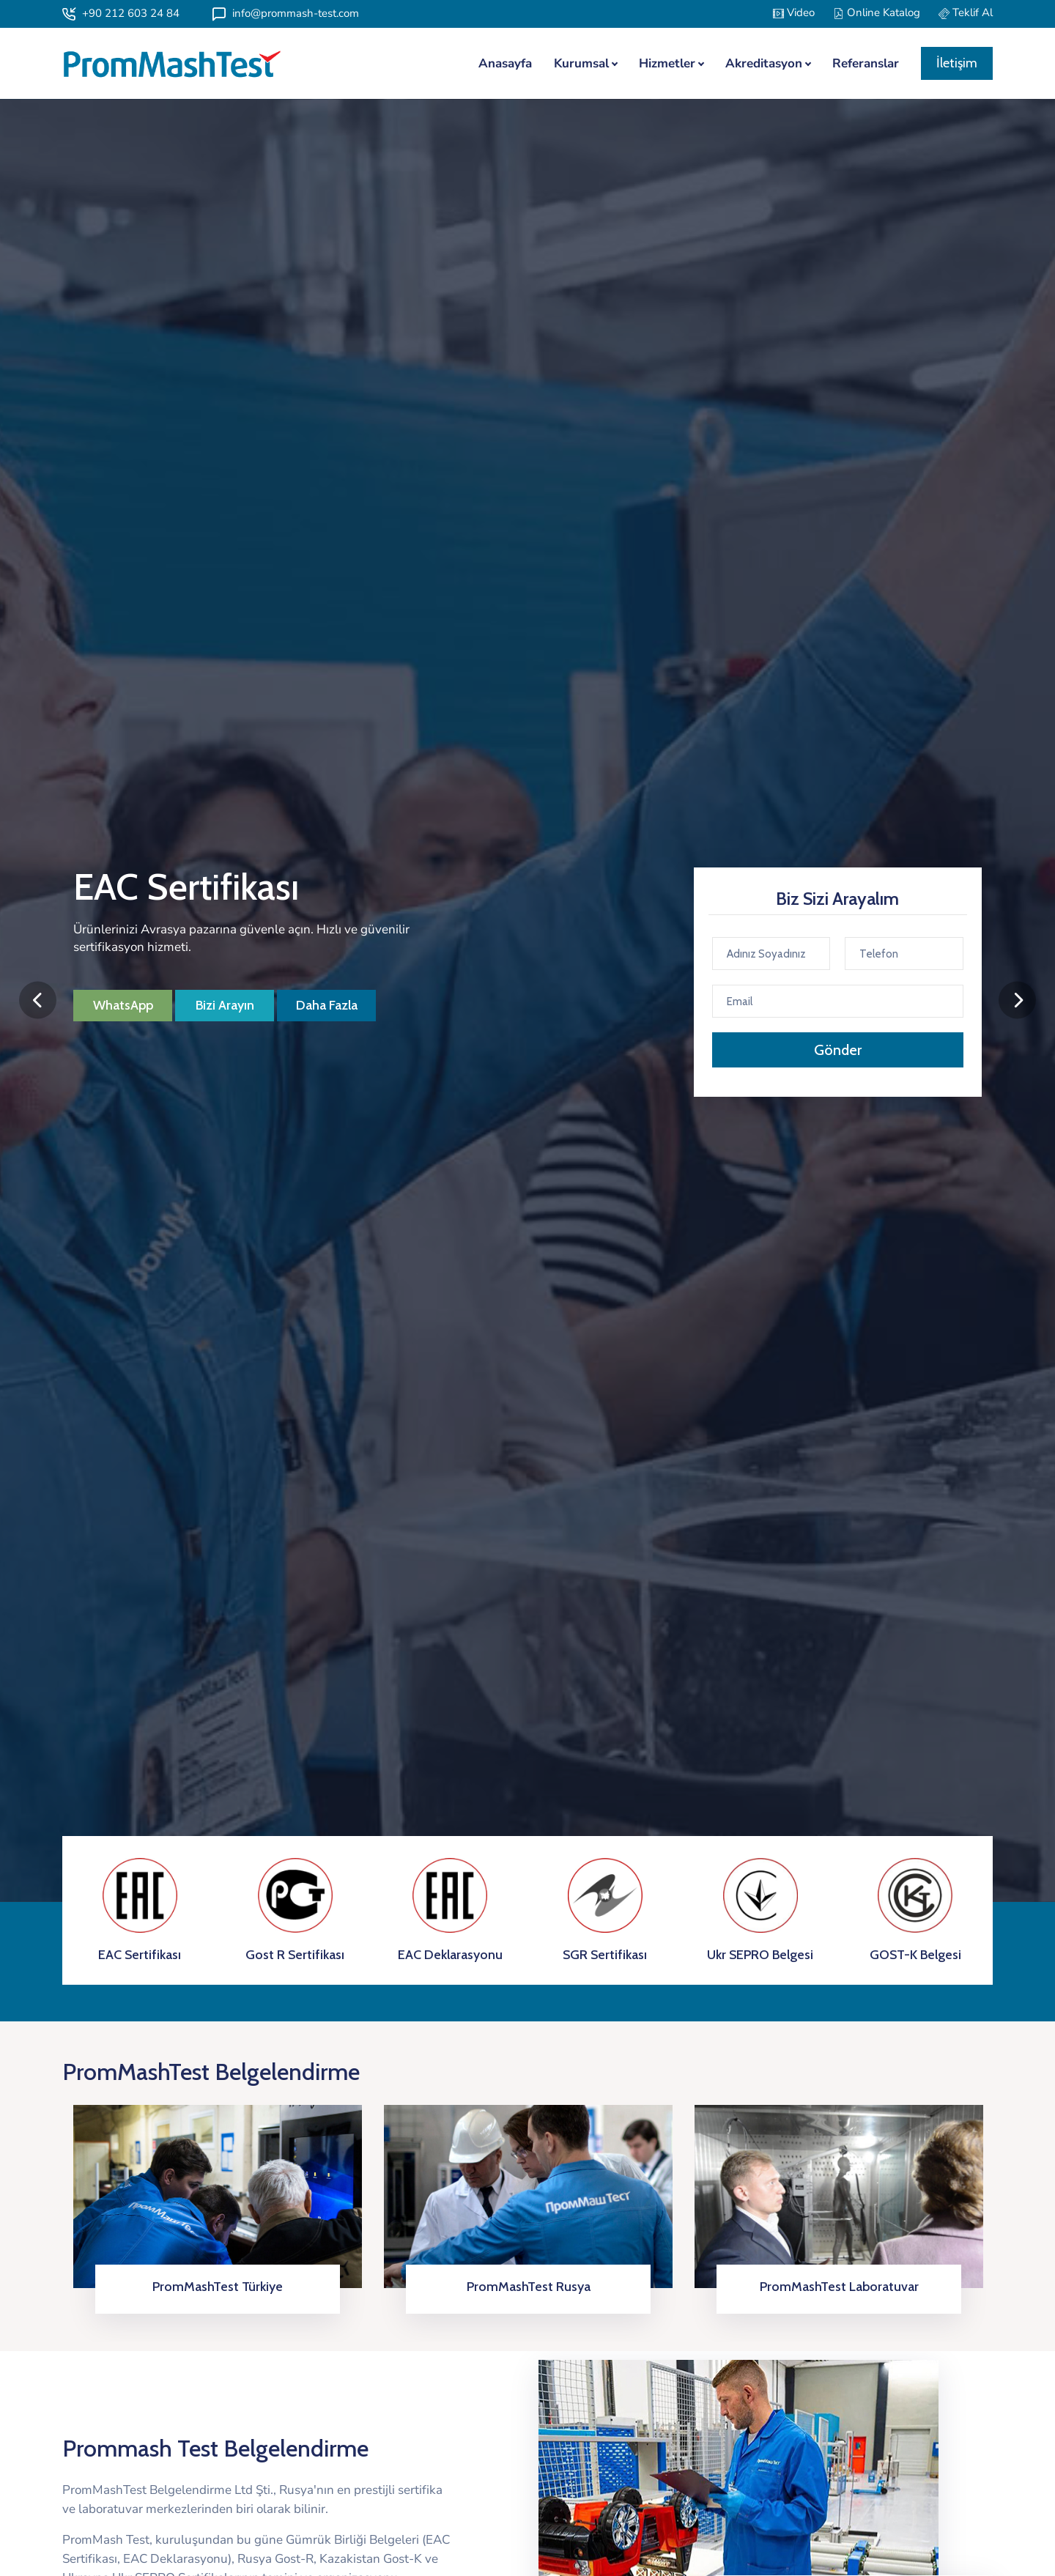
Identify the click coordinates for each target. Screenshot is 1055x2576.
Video (794, 12)
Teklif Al (966, 12)
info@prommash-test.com (285, 13)
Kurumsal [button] (581, 63)
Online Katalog (876, 12)
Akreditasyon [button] (763, 63)
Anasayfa (505, 63)
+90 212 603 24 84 (120, 13)
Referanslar (865, 63)
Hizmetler (667, 63)
